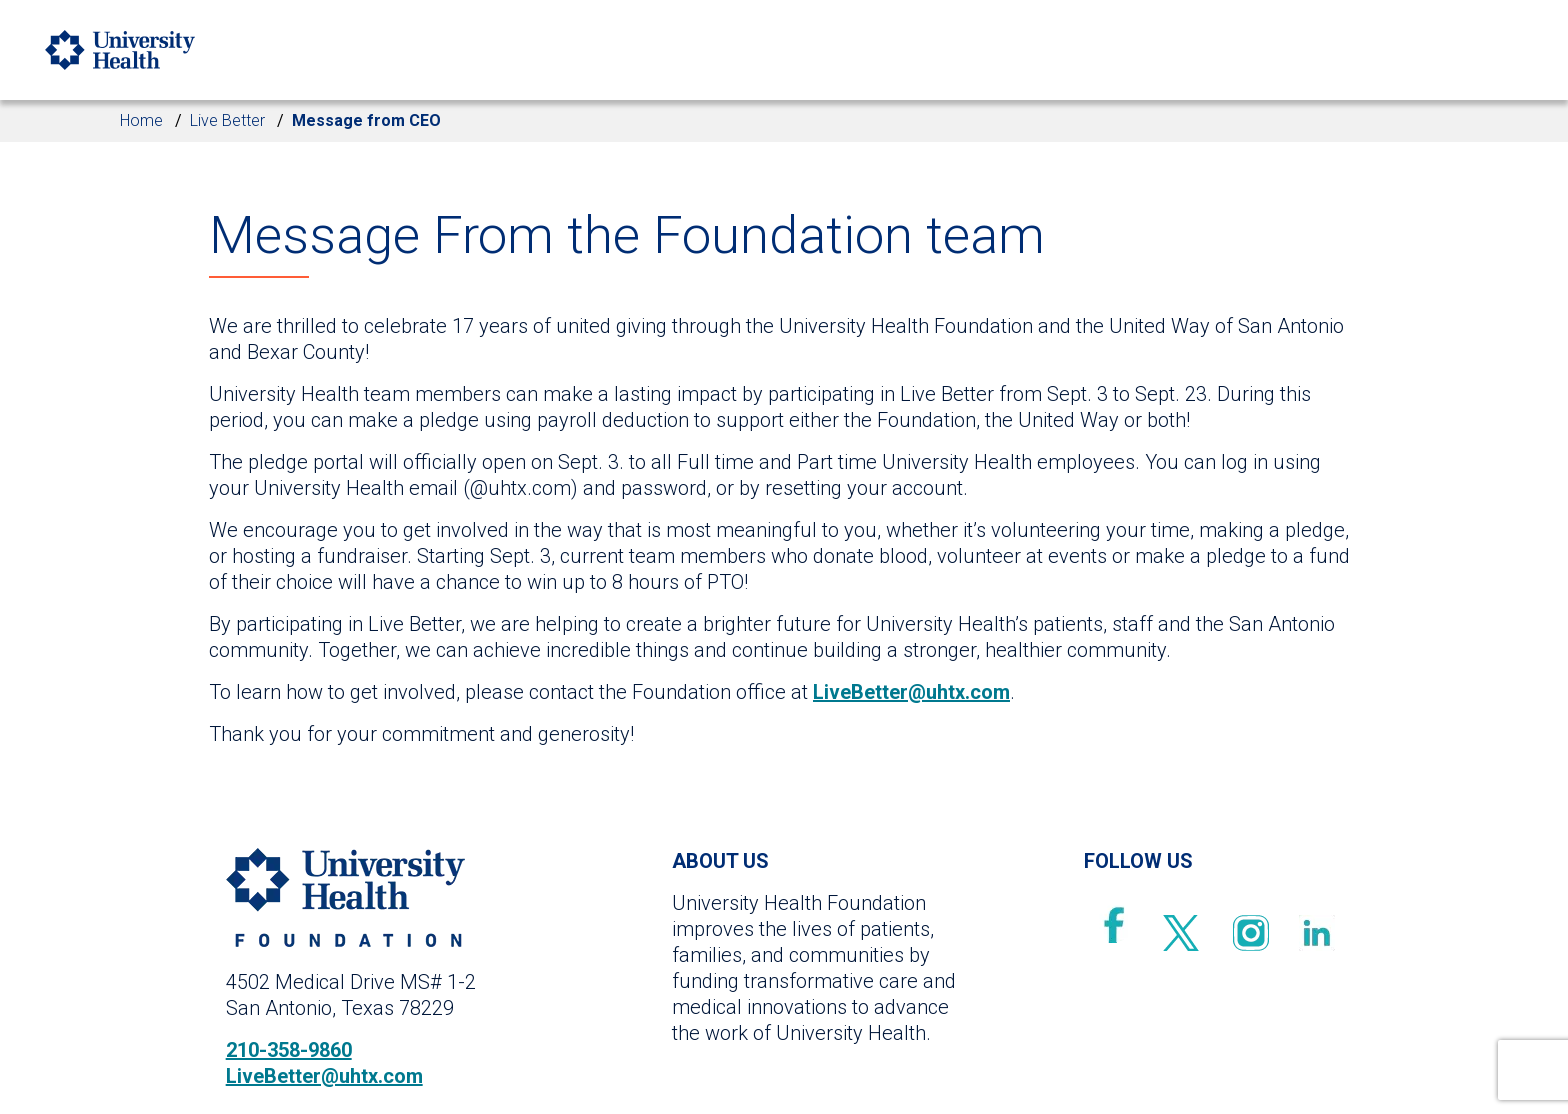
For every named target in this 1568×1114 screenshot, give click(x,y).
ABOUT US (720, 861)
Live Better (227, 120)
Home (141, 120)
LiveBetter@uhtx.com (911, 692)
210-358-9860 (289, 1050)
